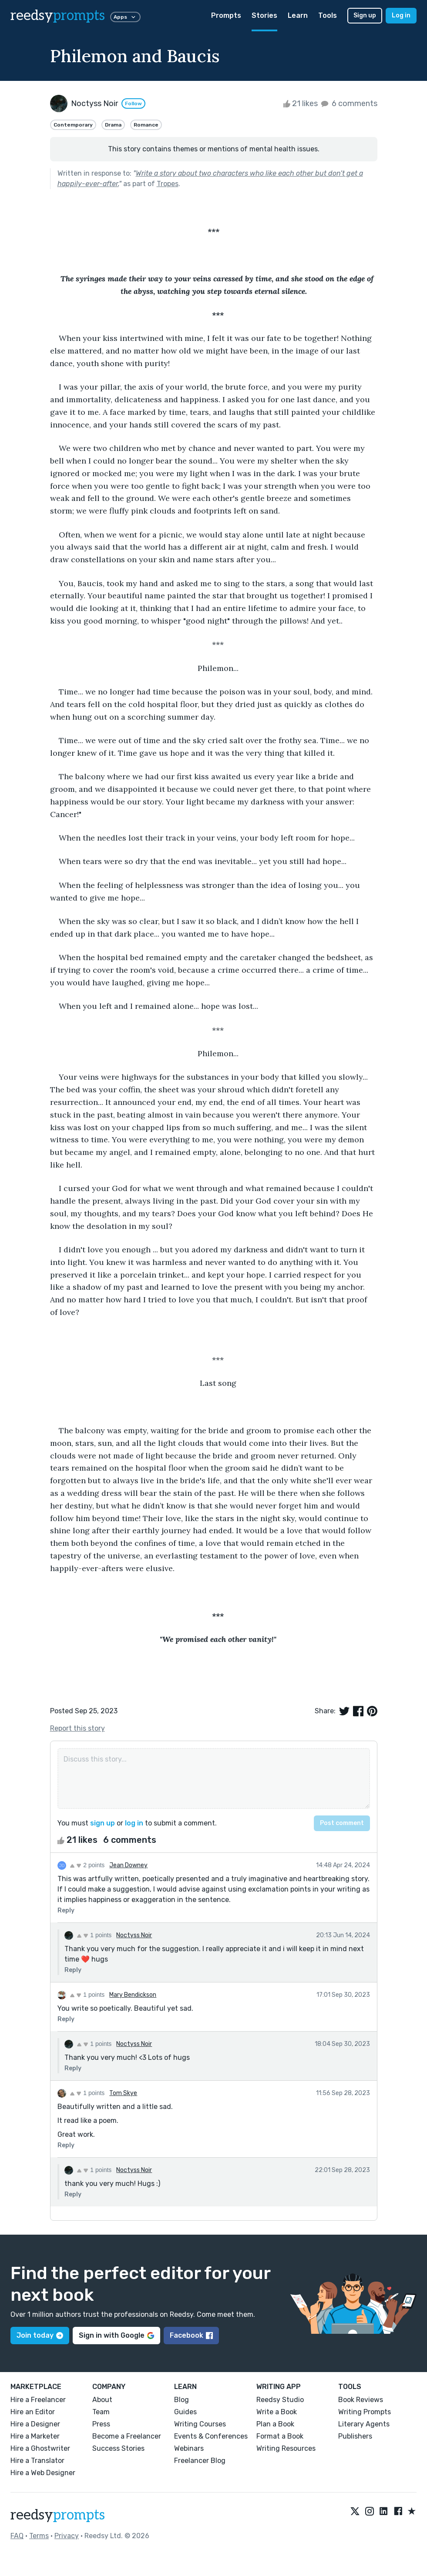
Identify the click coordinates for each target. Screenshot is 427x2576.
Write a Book (276, 2412)
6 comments (348, 103)
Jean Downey (128, 1865)
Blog (181, 2400)
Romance (146, 125)
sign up (102, 1823)
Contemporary (73, 125)
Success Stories (118, 2448)
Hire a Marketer (35, 2436)
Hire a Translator (37, 2460)
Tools (327, 15)
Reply (65, 1910)
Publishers (355, 2436)
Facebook (191, 2335)
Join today (40, 2335)
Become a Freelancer (126, 2436)
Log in (401, 15)
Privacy (66, 2536)
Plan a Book (275, 2424)
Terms (39, 2536)
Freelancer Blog (199, 2460)
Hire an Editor (32, 2412)
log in (134, 1823)
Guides (185, 2412)
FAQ (17, 2536)
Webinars (189, 2448)
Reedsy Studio (280, 2400)
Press (101, 2424)
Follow (133, 103)
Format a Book (279, 2436)
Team (101, 2412)
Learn (298, 15)
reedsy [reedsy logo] (57, 15)
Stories (264, 15)
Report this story (77, 1728)
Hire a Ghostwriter (40, 2448)
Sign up (364, 15)
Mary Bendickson (132, 1995)
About (102, 2400)
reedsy (57, 2515)
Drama (113, 125)
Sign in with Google (116, 2335)
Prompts (226, 15)
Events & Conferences (211, 2436)
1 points (94, 1935)
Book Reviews (360, 2400)
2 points (87, 1865)
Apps (125, 17)
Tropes (167, 184)
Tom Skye (123, 2093)
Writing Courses (200, 2424)
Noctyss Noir (134, 1935)
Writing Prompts (364, 2412)
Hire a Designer (35, 2424)
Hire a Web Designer (42, 2473)
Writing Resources (286, 2448)
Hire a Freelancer (38, 2400)
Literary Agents (364, 2424)
